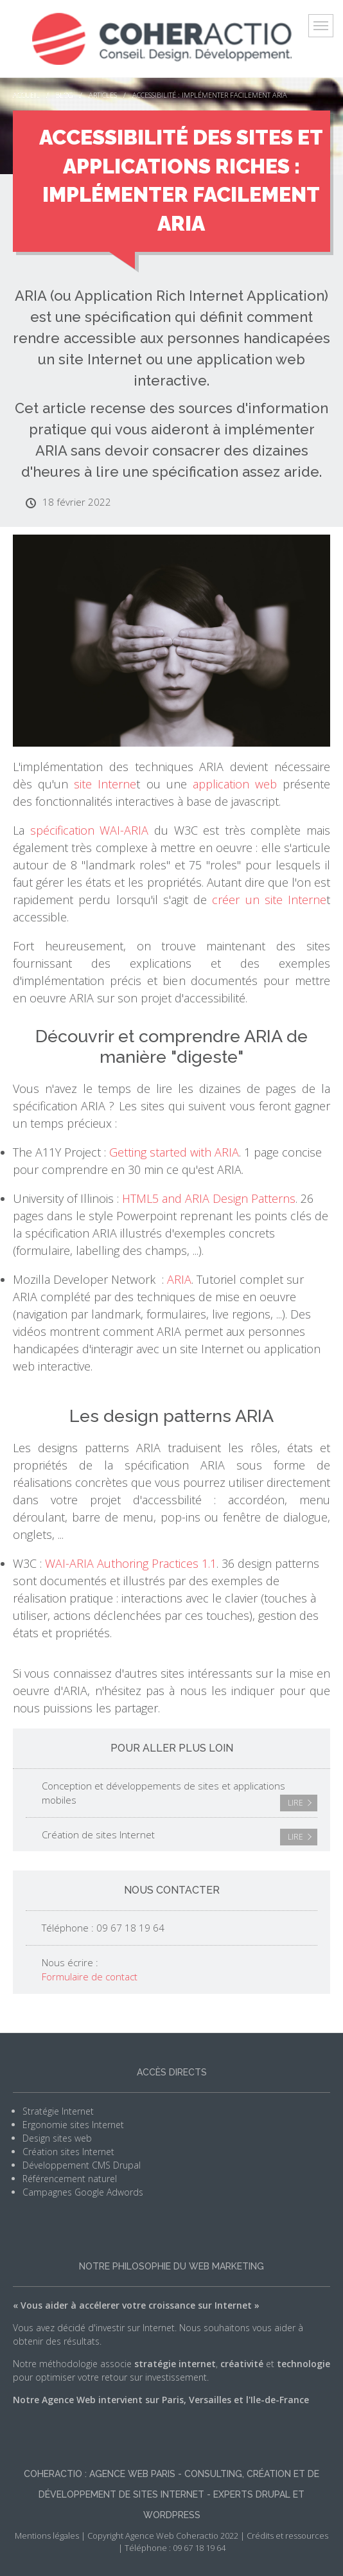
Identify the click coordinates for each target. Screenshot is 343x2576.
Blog (64, 95)
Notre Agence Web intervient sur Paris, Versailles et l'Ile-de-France (161, 2400)
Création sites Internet (68, 2151)
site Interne (105, 784)
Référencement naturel (69, 2178)
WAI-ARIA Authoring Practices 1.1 (130, 1563)
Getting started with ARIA (174, 1152)
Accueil (26, 95)
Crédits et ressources (287, 2535)
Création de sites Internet (179, 1837)
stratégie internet (175, 2364)
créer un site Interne (269, 899)
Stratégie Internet (58, 2111)
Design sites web (57, 2138)
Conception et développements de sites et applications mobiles (179, 1795)
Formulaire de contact (89, 1976)
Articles (103, 95)
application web (235, 784)
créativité (241, 2364)
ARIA (179, 1279)
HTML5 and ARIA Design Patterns (208, 1198)
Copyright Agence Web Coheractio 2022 (162, 2535)
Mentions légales (47, 2535)
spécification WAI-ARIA (89, 830)
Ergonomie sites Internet (73, 2125)
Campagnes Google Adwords (82, 2192)
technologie (303, 2364)
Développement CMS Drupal (81, 2165)
